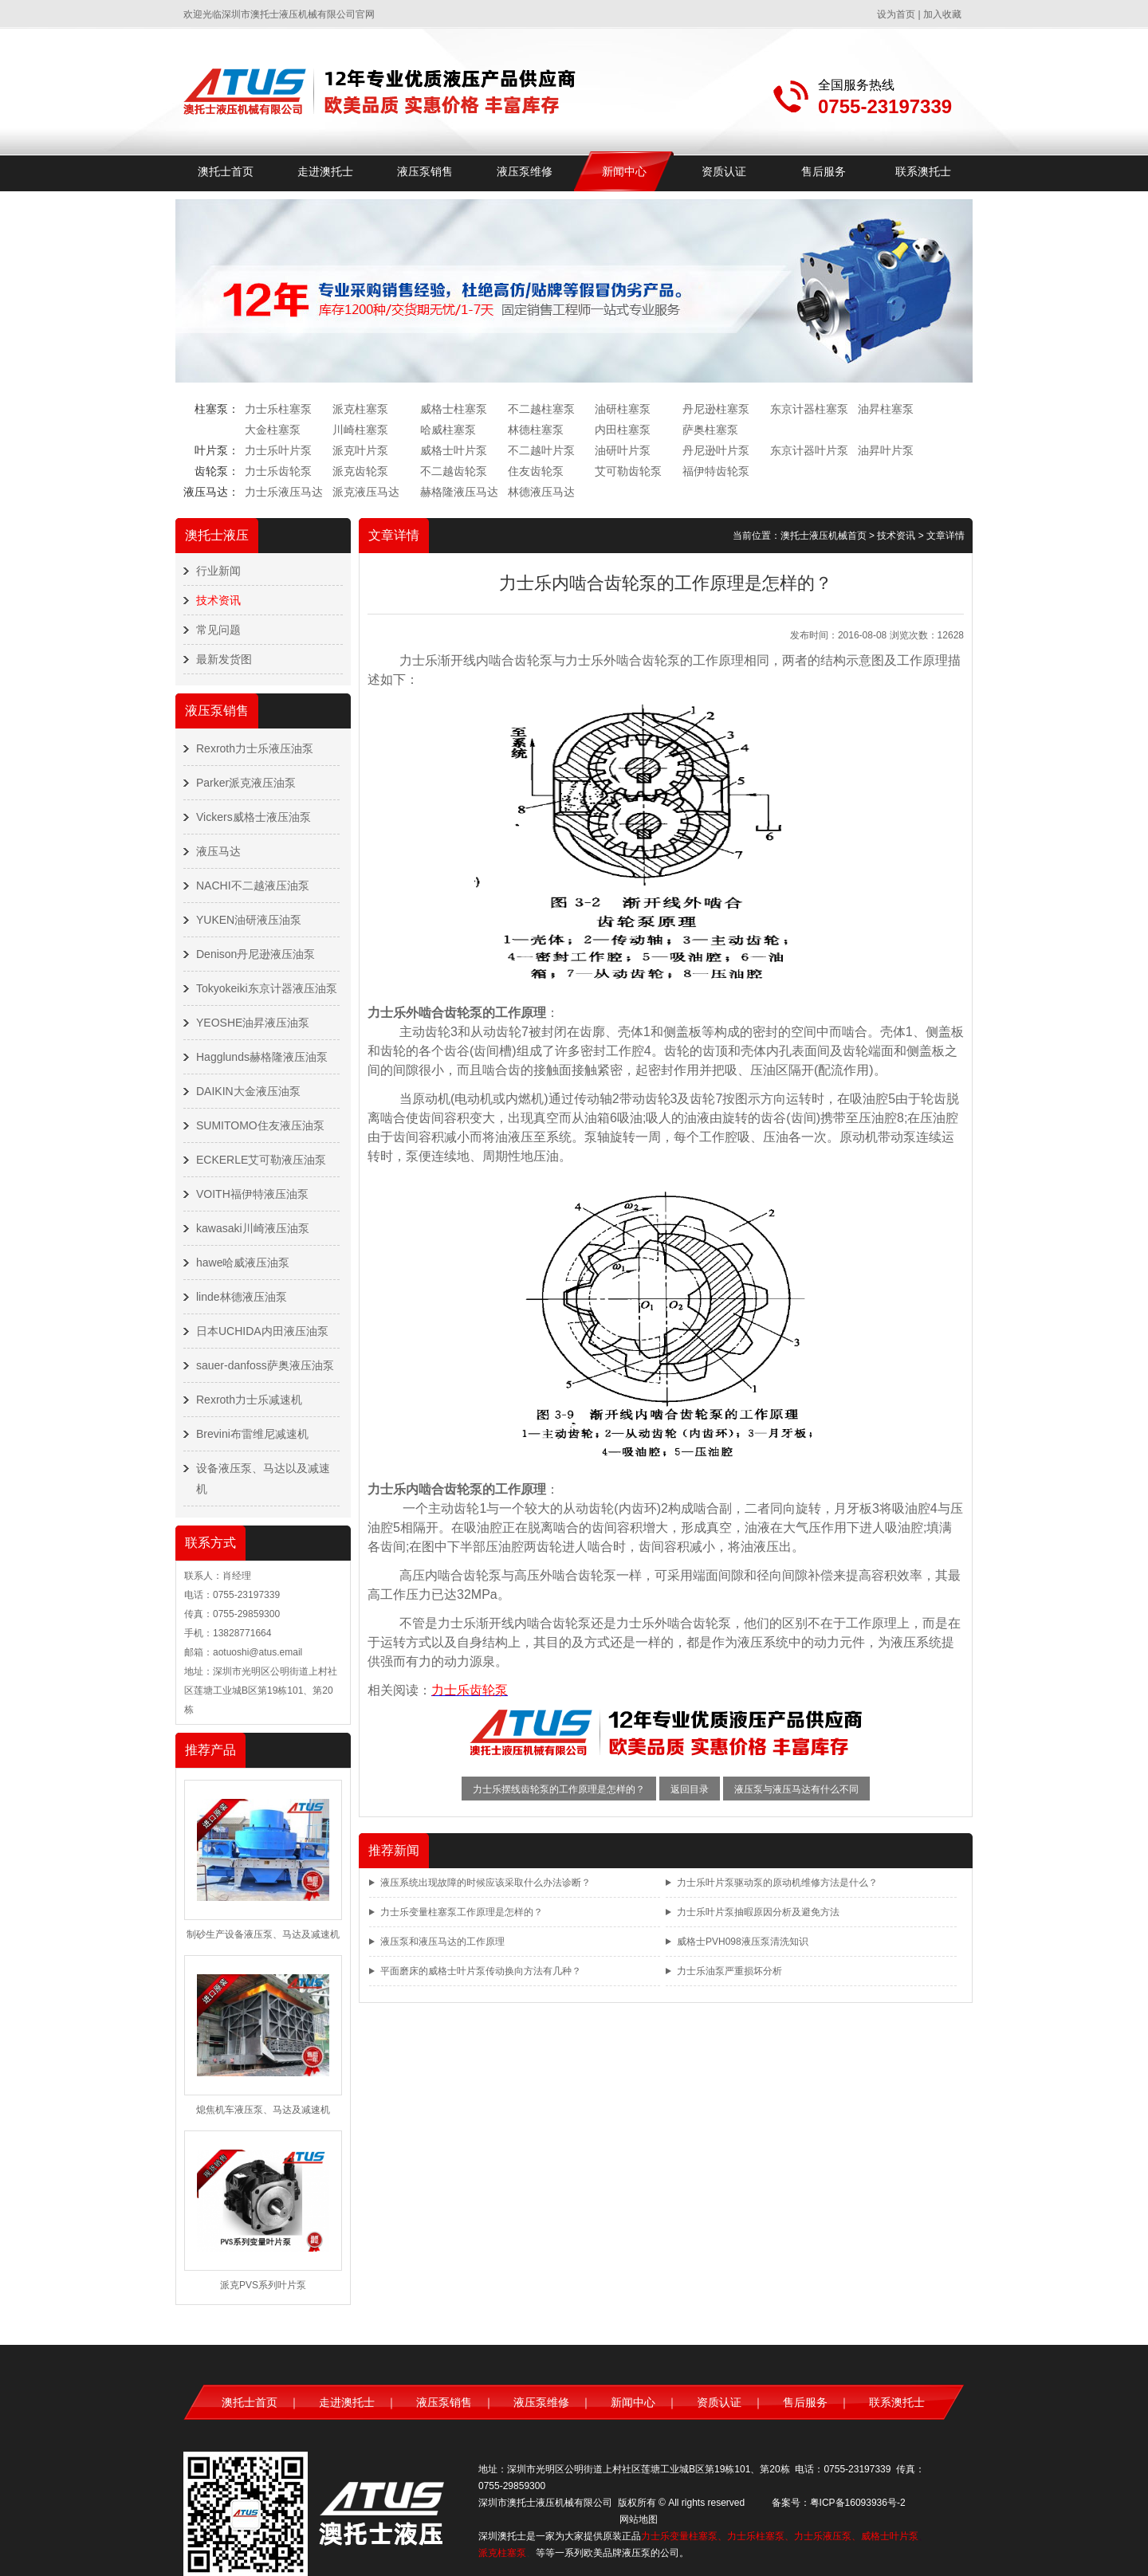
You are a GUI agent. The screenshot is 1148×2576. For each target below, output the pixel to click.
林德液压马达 (541, 491)
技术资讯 (218, 600)
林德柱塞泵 (536, 429)
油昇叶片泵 (886, 450)
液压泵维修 (524, 171)
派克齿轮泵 (360, 471)
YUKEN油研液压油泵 (248, 919)
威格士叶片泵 (453, 450)
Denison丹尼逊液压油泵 (255, 954)
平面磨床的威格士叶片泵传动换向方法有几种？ (480, 1971)
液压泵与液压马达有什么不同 (796, 1789)
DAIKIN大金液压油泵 (248, 1091)
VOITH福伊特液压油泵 (252, 1194)
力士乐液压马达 (284, 491)
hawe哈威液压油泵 (242, 1262)
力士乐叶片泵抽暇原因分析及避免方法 (758, 1912)
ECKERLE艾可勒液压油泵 (261, 1159)
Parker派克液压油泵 (246, 782)
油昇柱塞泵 (886, 408)
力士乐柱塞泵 (278, 408)
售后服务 (823, 171)
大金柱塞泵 (273, 429)
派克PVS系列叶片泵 (263, 2285)
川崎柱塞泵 (360, 429)
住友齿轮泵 (536, 471)
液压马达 (218, 851)
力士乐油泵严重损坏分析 (729, 1971)
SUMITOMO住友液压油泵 (260, 1125)
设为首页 (896, 14)
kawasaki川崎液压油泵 (252, 1228)
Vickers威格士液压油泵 (253, 817)
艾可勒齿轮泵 (628, 471)
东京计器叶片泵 (809, 450)
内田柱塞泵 (623, 429)
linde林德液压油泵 (241, 1296)
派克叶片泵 (360, 450)
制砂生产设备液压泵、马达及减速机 (263, 1934)
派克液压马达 (365, 491)
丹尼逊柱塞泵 (715, 408)
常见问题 (218, 629)
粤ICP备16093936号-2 (858, 2502)
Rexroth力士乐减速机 (249, 1399)
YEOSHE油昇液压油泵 (252, 1022)
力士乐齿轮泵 (278, 471)
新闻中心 (624, 171)
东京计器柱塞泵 (809, 408)
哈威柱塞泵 (448, 429)
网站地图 (638, 2519)
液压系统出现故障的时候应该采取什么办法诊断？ (485, 1882)
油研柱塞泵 (623, 408)
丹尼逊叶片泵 (715, 450)
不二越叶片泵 (541, 450)
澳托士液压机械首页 (823, 535)
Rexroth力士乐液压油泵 (254, 748)
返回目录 (689, 1789)
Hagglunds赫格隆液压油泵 (262, 1056)
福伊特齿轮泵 (715, 471)
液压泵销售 (425, 171)
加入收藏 (942, 14)
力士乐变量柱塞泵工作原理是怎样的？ (461, 1912)
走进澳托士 (325, 171)
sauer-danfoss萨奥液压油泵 (265, 1365)
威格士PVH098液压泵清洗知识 (742, 1941)
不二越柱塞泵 (541, 408)
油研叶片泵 (623, 450)
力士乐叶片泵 (278, 450)
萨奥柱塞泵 (710, 429)
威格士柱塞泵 (453, 408)
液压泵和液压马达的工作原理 (442, 1941)
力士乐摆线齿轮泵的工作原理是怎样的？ (559, 1789)
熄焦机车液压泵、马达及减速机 (263, 2109)
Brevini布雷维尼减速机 (252, 1433)
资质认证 (724, 171)
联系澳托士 (923, 171)
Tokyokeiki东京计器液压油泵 (266, 988)
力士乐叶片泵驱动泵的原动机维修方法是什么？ (777, 1882)
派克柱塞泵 (360, 408)
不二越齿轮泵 (453, 471)
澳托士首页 (226, 171)
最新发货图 (224, 659)
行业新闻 (218, 570)
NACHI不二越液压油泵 (252, 885)
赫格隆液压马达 (459, 491)
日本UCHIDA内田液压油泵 (262, 1331)
